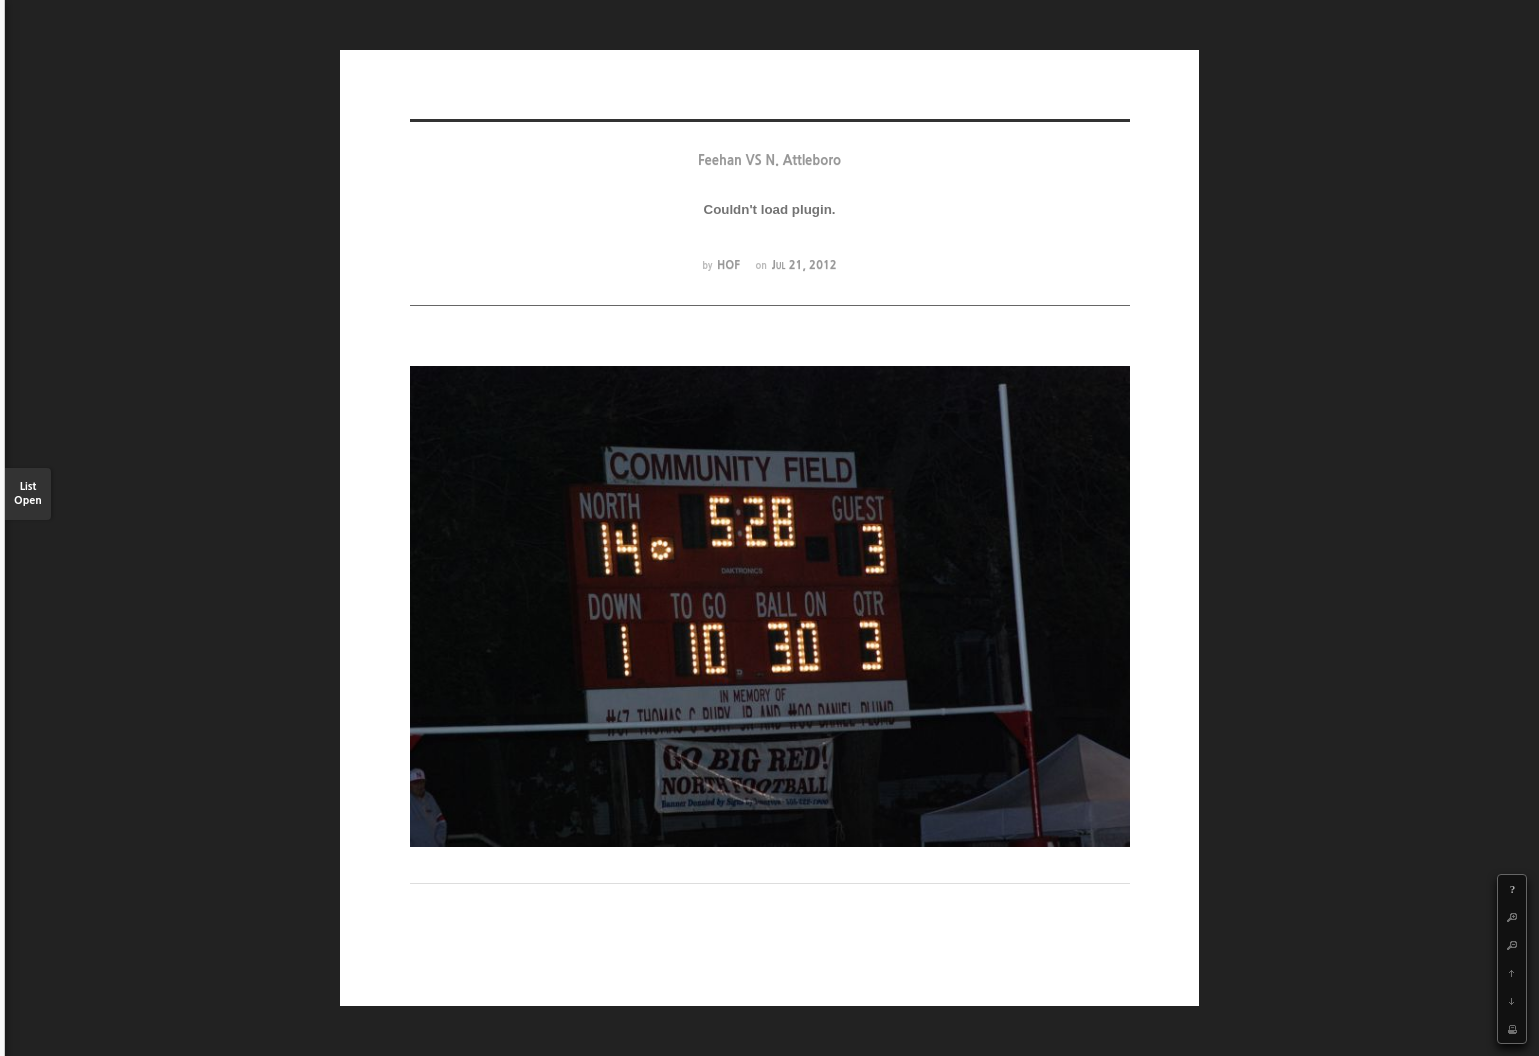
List (28, 494)
